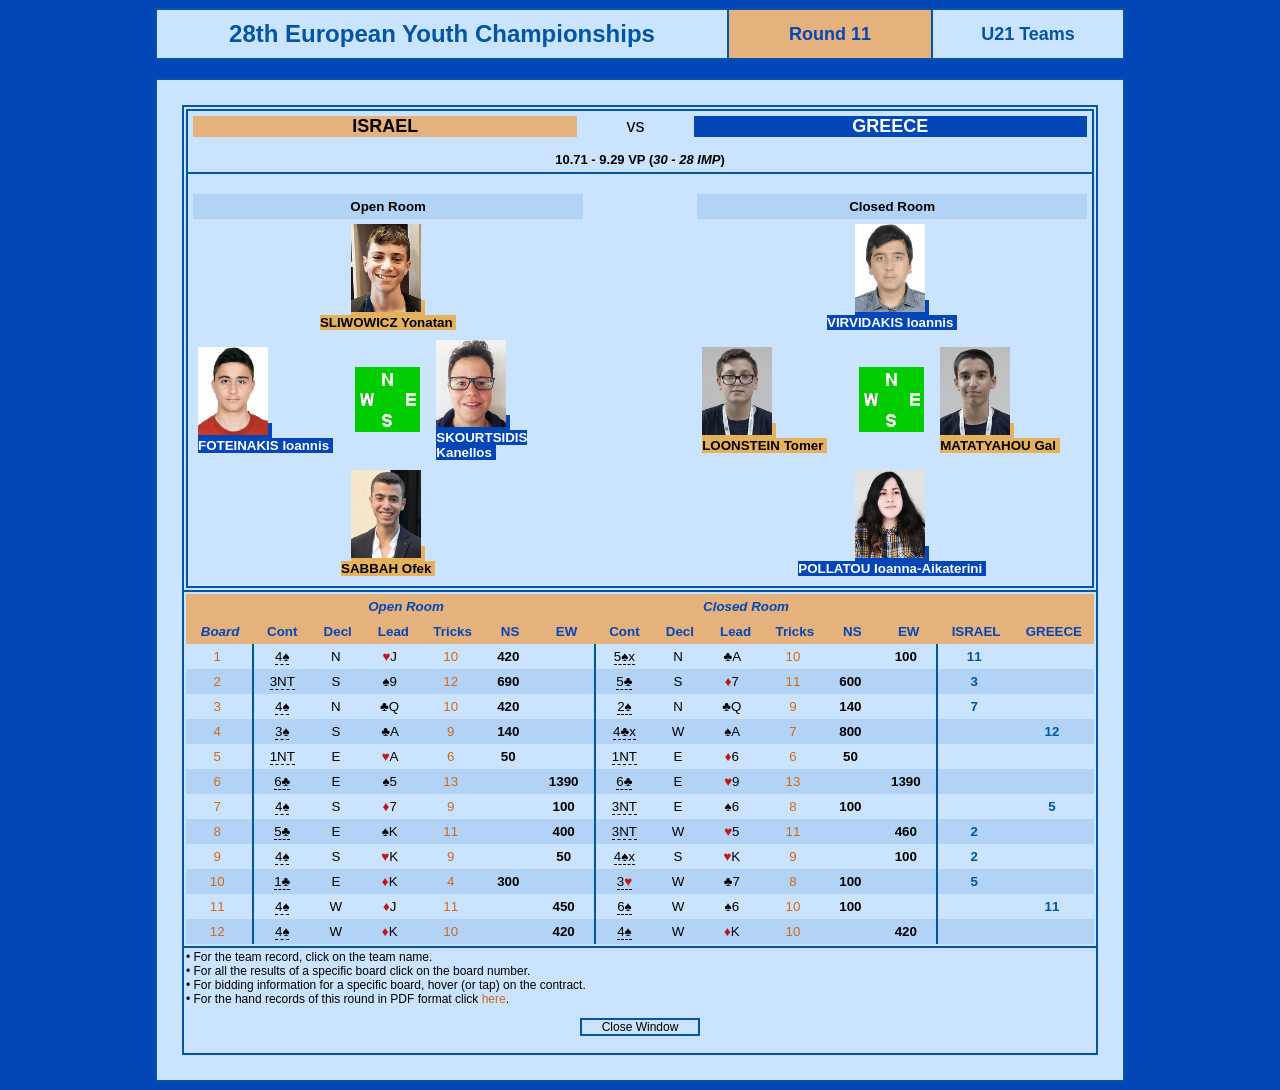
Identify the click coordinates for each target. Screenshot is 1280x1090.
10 (452, 656)
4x (624, 731)
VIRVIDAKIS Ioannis (892, 315)
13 (452, 781)
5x (624, 656)
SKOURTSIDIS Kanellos (481, 437)
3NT (282, 681)
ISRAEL (385, 126)
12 (452, 681)
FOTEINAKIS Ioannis (265, 438)
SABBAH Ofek (388, 561)
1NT (282, 756)
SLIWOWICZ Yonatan (388, 315)
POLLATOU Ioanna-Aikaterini (892, 561)
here (494, 999)
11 (795, 681)
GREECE (890, 126)
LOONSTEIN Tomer (764, 438)
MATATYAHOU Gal (999, 438)
